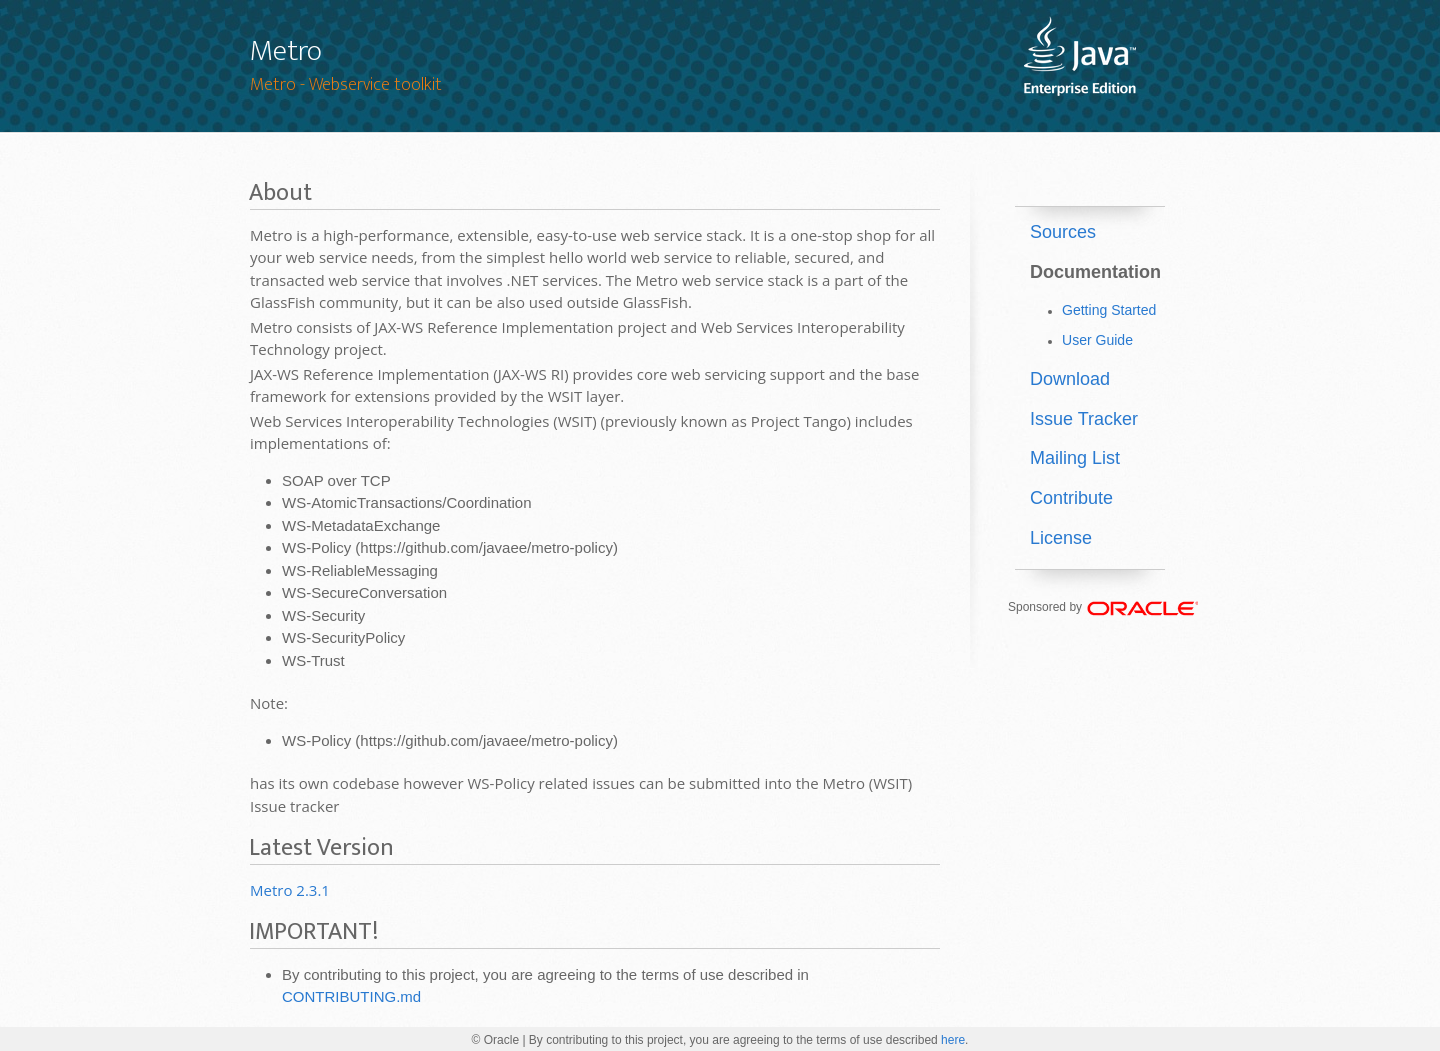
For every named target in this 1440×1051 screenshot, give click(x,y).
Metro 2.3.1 (290, 890)
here (953, 1040)
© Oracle (496, 1040)
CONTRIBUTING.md (351, 996)
